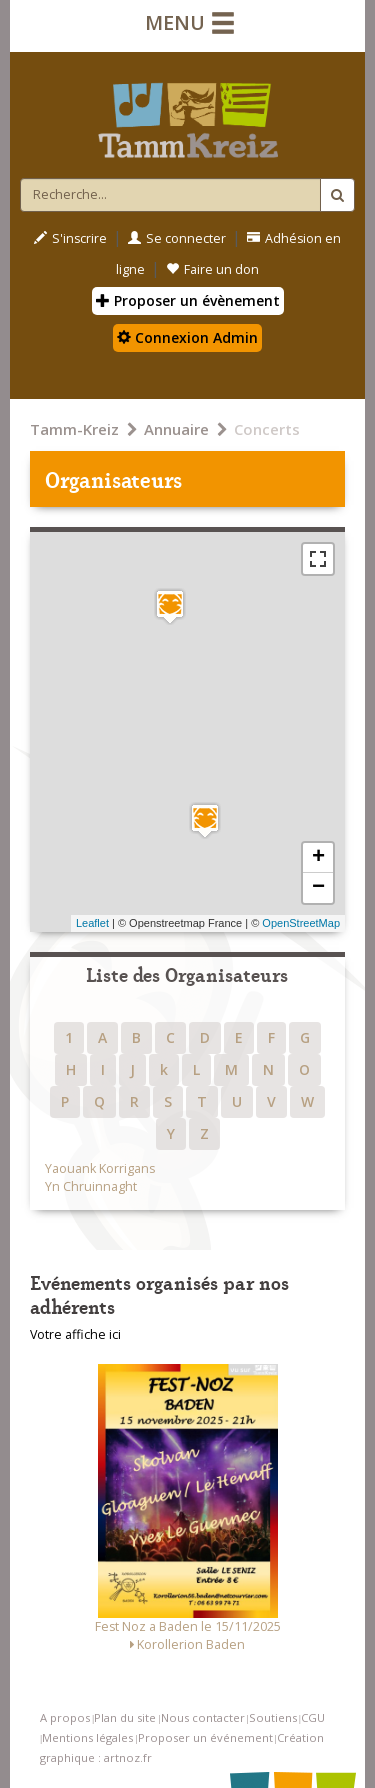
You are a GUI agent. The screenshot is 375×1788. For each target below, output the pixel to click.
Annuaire (176, 429)
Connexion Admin (187, 337)
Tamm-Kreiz (74, 429)
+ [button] (318, 858)
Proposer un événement (205, 1737)
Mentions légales (87, 1737)
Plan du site (125, 1717)
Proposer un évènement (188, 300)
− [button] (318, 888)
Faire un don (212, 269)
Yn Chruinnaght (91, 1186)
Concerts (267, 429)
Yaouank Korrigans (100, 1168)
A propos (65, 1717)
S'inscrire (70, 238)
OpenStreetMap (301, 923)
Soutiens (273, 1717)
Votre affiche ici (75, 1334)
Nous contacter (203, 1717)
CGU (313, 1717)
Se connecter (177, 238)
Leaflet (92, 923)
